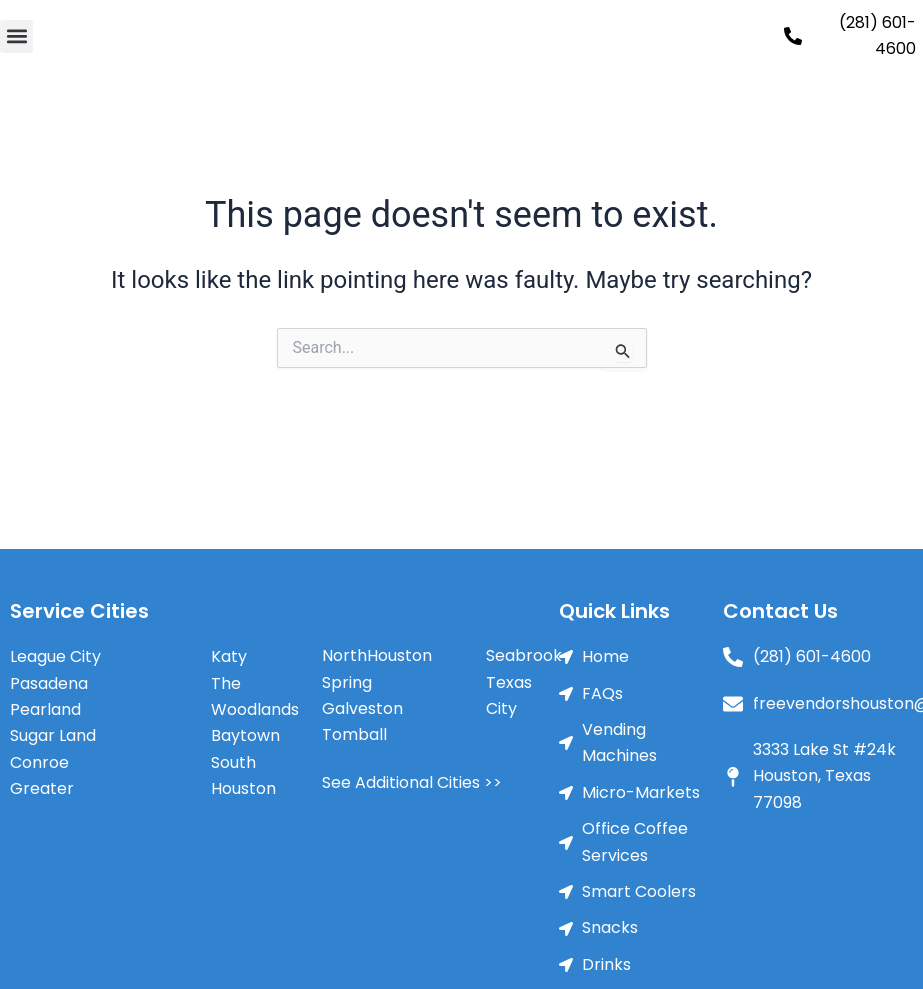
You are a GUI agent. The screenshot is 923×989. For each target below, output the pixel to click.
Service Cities (79, 611)
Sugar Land (53, 735)
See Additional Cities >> (412, 782)
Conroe (39, 762)
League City (55, 656)
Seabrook (524, 655)
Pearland (45, 709)
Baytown (245, 735)
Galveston (362, 708)
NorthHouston (377, 655)
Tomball (354, 734)
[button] (16, 36)
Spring (347, 682)
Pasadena (49, 683)
